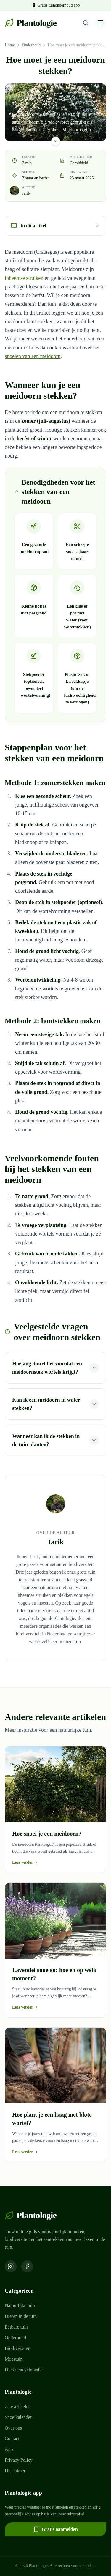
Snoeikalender (18, 2417)
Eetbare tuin (16, 2326)
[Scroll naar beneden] (55, 139)
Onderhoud (31, 45)
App (9, 2449)
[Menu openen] (100, 23)
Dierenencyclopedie (24, 2369)
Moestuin (13, 2359)
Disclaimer (15, 2470)
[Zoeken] (85, 23)
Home (10, 45)
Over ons (13, 2427)
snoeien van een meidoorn (32, 356)
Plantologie (31, 23)
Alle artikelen (18, 2406)
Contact (12, 2438)
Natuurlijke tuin (20, 2305)
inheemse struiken (24, 278)
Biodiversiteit (17, 2348)
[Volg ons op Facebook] (27, 2266)
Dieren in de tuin (21, 2316)
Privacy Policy (19, 2460)
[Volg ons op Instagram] (11, 2266)
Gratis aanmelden (55, 2529)
